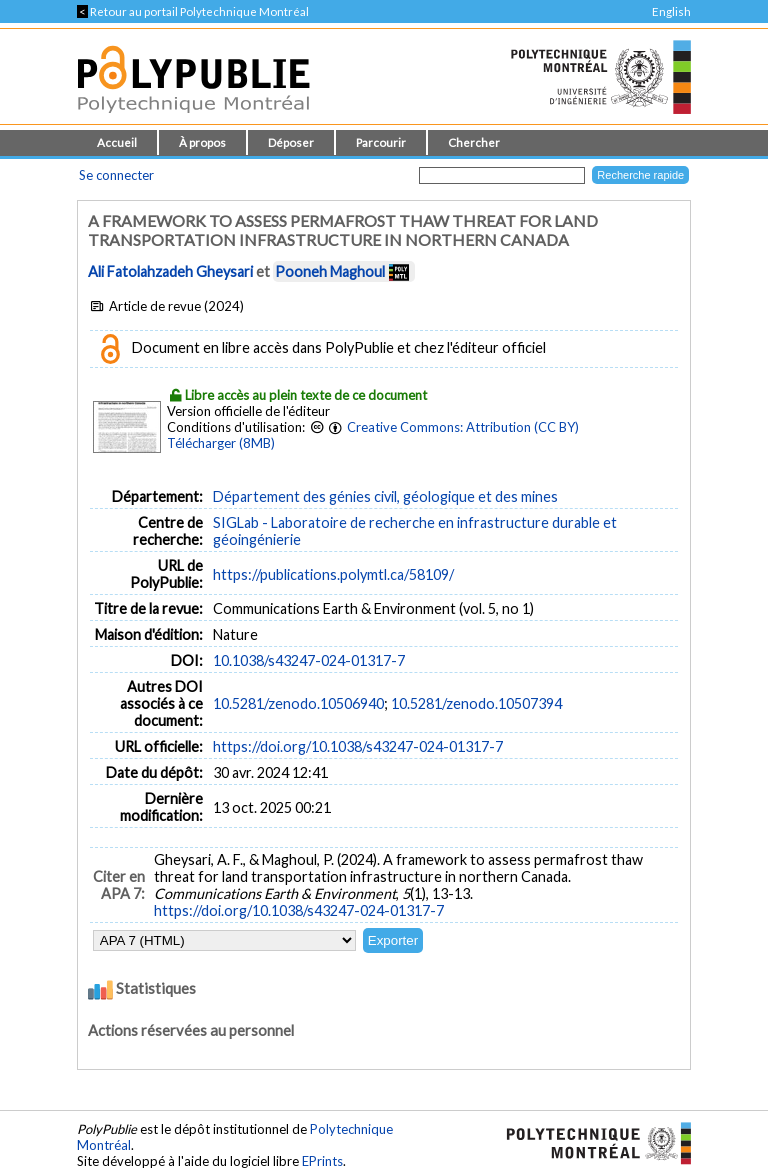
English (671, 11)
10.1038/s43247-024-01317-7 (309, 660)
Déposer (291, 142)
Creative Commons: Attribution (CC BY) (463, 427)
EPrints (322, 1161)
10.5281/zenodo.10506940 (298, 703)
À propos (202, 142)
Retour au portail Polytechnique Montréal (193, 11)
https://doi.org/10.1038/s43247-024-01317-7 (358, 746)
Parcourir (381, 142)
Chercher (474, 142)
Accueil (117, 142)
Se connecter (116, 175)
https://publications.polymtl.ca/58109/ (333, 574)
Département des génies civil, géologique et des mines (385, 496)
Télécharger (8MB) (221, 443)
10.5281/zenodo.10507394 (476, 703)
